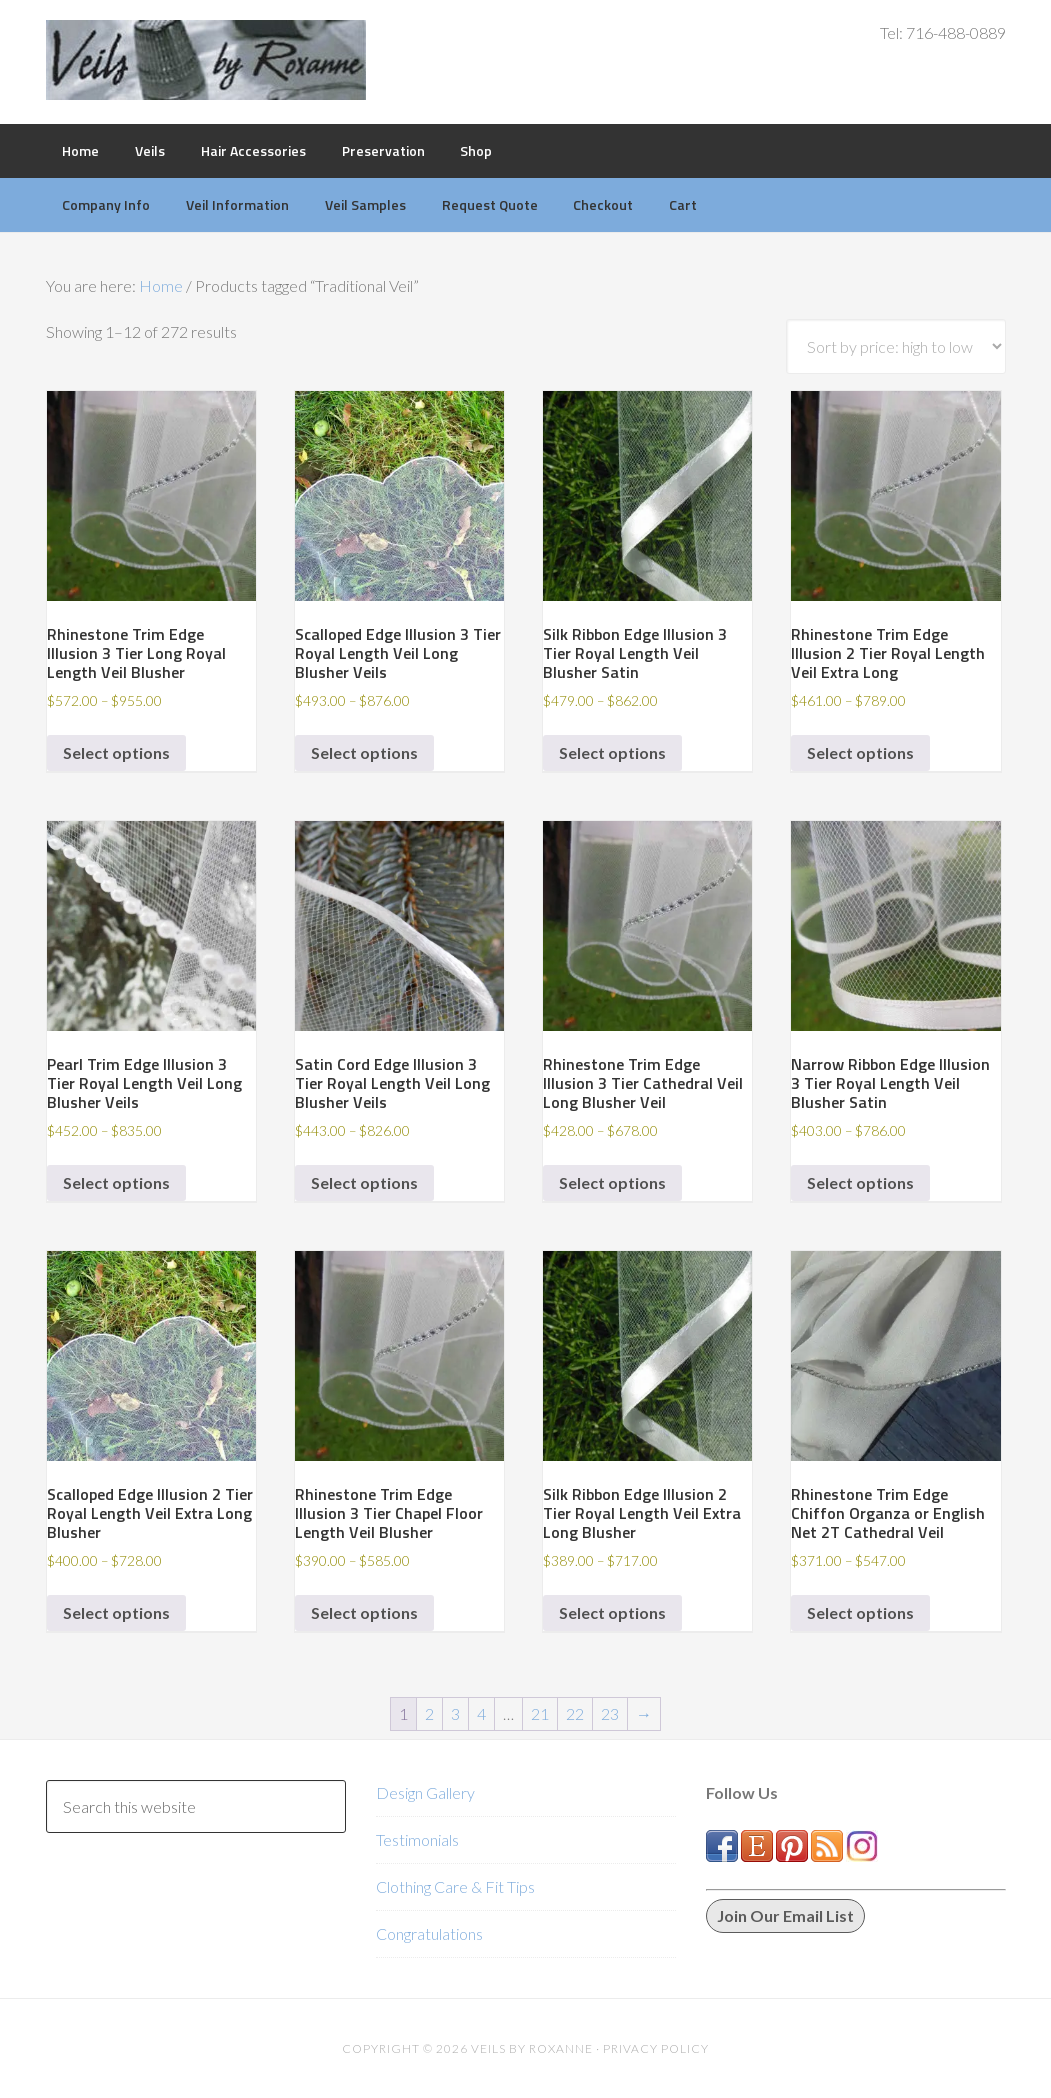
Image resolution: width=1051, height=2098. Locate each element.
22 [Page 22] (575, 1713)
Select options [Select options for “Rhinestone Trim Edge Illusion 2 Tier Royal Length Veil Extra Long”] (860, 752)
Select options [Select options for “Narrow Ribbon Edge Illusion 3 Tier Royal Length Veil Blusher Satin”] (860, 1182)
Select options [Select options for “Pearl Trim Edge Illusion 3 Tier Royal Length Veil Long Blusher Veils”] (116, 1182)
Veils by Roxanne (206, 60)
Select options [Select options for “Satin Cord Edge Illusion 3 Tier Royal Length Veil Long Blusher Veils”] (364, 1182)
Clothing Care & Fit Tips (455, 1886)
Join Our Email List (785, 1915)
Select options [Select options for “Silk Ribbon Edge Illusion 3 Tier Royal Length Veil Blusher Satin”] (612, 752)
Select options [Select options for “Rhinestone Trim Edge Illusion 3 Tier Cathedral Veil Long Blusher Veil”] (612, 1182)
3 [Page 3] (455, 1713)
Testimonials (417, 1839)
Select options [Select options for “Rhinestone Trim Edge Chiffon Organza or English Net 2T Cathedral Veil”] (860, 1612)
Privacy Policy (656, 2048)
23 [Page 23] (610, 1713)
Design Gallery (425, 1792)
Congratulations (429, 1933)
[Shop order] (896, 346)
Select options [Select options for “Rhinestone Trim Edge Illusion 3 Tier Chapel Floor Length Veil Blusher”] (364, 1612)
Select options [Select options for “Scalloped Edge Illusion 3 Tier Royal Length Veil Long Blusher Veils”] (364, 752)
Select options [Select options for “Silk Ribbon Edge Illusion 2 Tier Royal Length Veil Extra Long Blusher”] (612, 1612)
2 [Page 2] (429, 1713)
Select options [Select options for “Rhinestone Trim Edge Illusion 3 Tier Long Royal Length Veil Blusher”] (116, 752)
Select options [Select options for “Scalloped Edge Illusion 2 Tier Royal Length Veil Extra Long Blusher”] (116, 1612)
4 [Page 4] (481, 1713)
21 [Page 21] (540, 1713)
